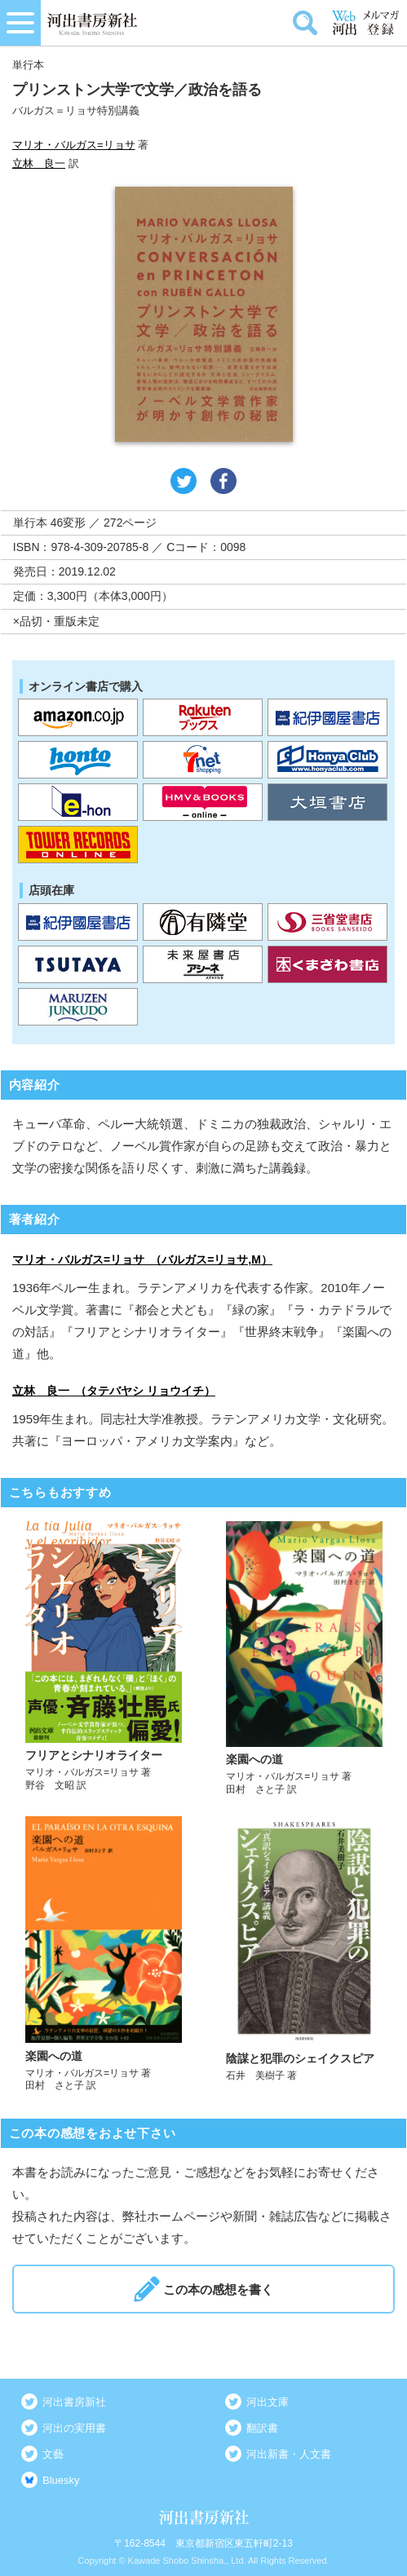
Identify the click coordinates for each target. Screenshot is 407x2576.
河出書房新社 (74, 2402)
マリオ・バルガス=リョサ (73, 145)
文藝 (53, 2454)
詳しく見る (103, 1658)
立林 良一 (38, 163)
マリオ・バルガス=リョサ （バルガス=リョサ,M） (142, 1259)
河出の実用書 (74, 2428)
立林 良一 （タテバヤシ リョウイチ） (113, 1390)
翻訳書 (262, 2428)
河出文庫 (267, 2402)
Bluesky (61, 2480)
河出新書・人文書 (288, 2454)
